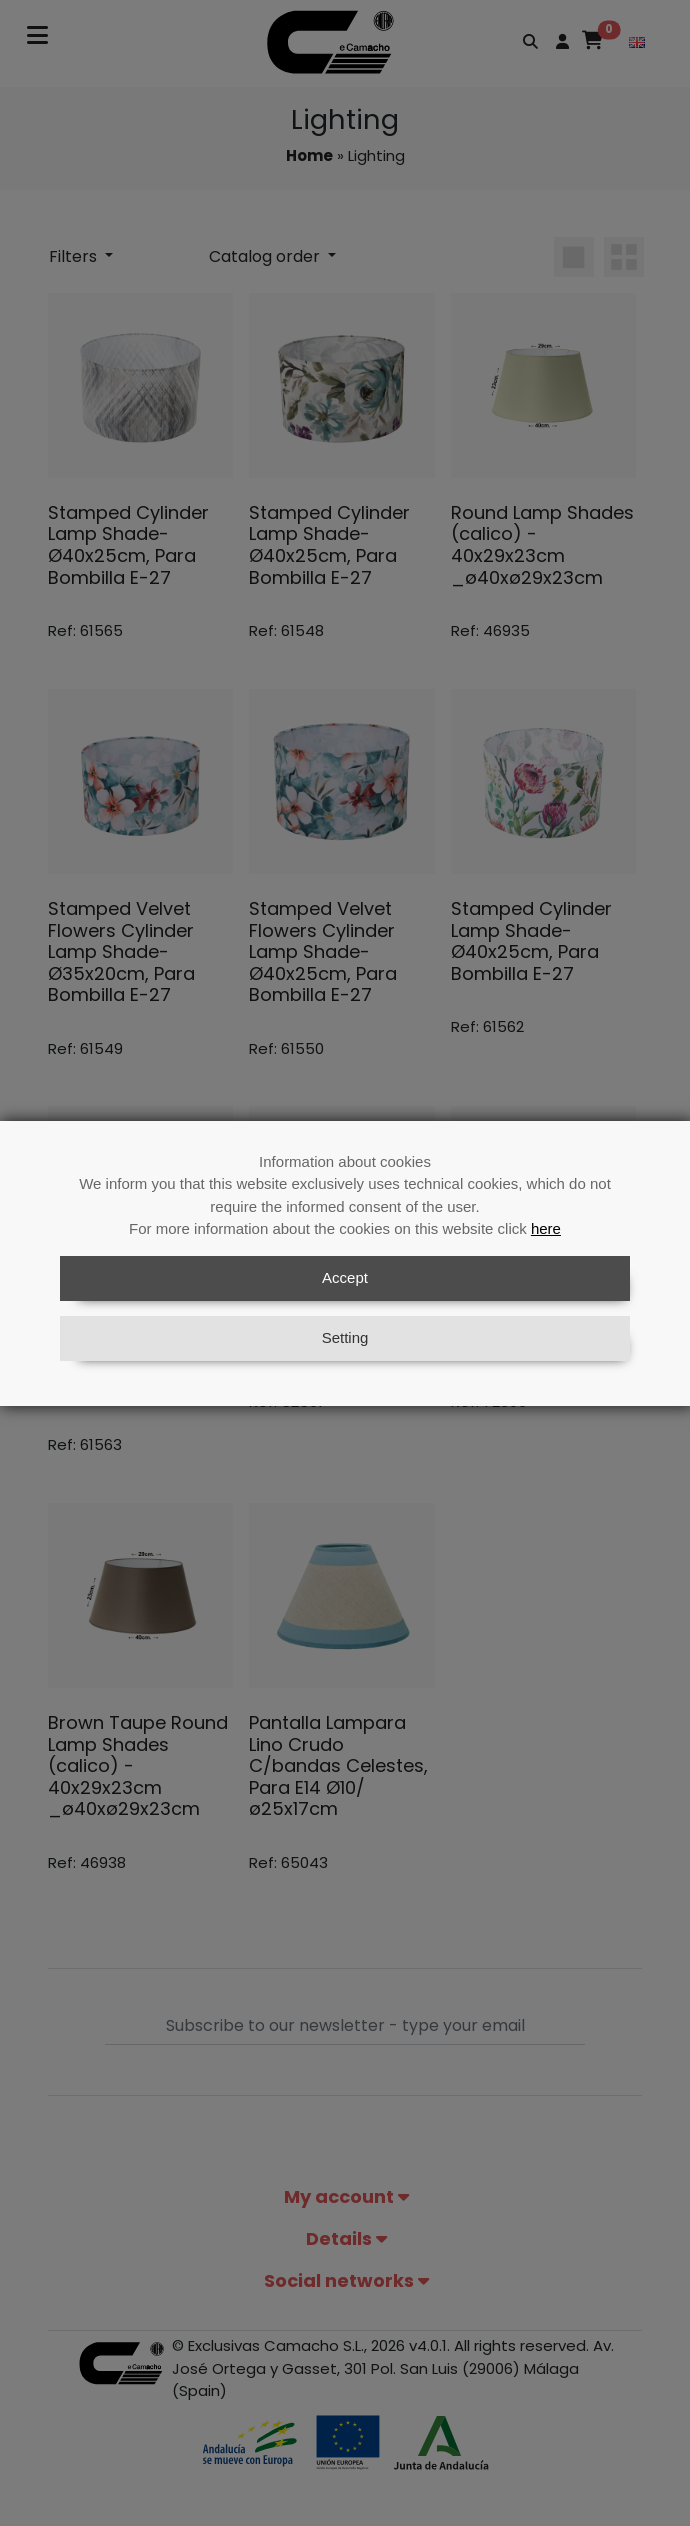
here (546, 1228)
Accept (345, 1277)
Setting (345, 1337)
